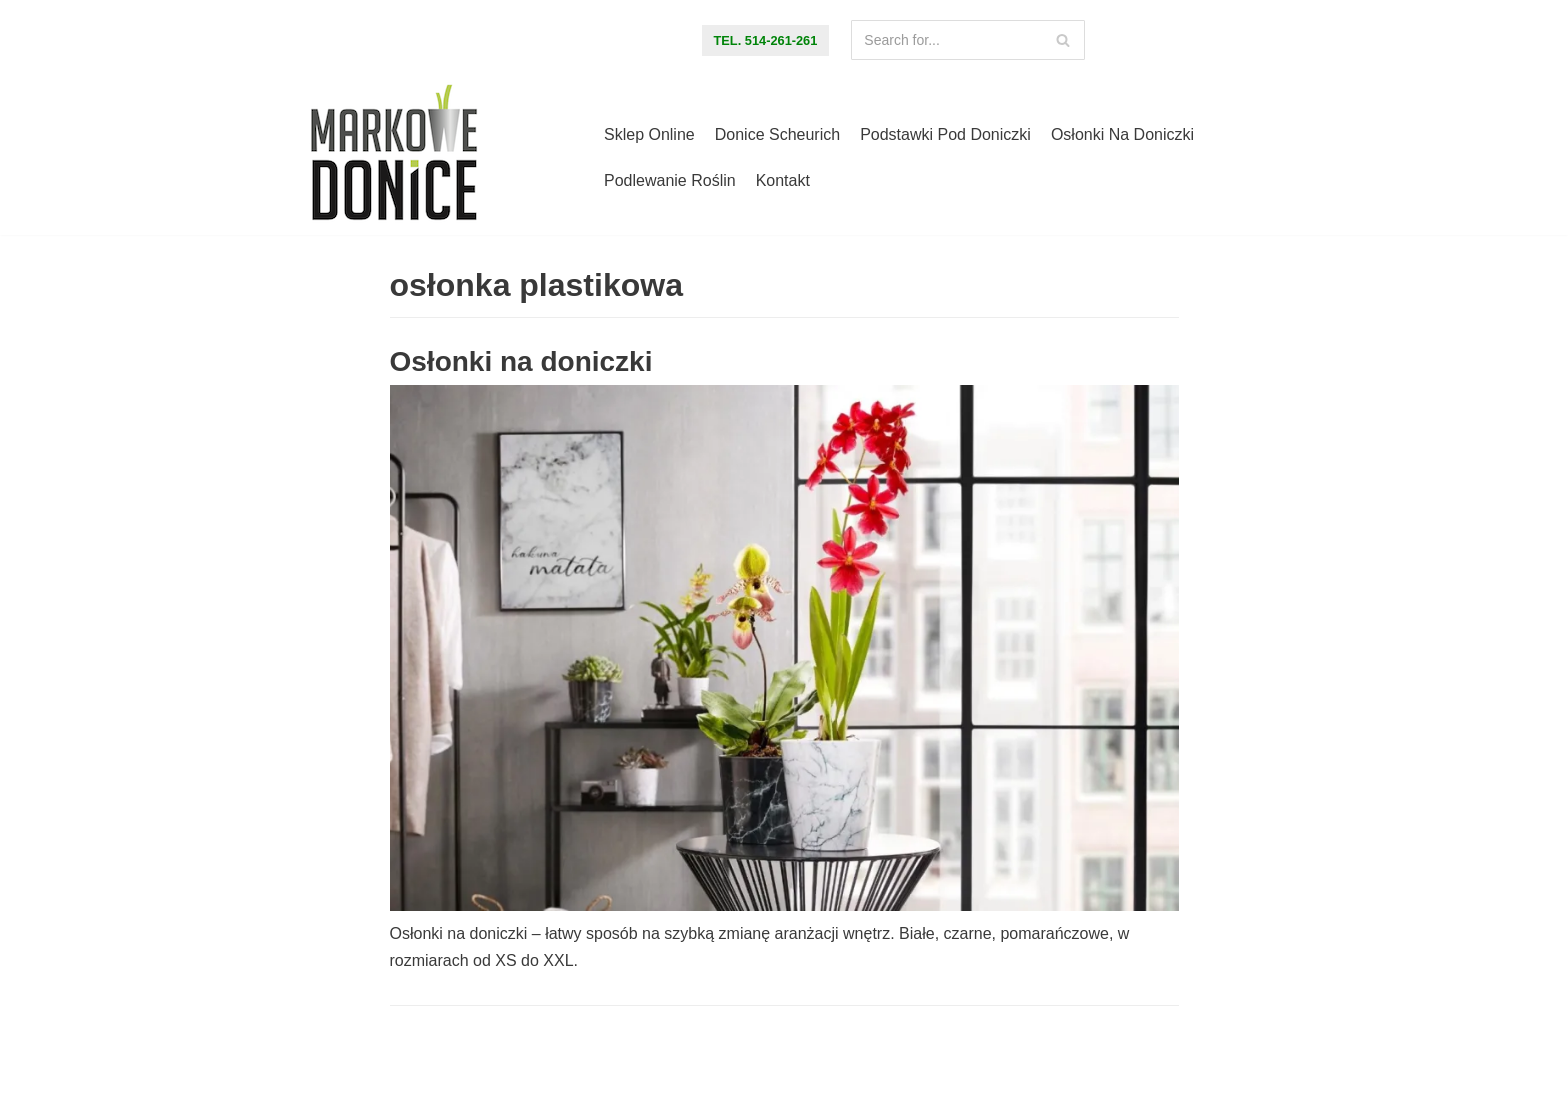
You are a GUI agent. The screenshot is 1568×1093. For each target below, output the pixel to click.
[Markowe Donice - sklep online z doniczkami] (394, 158)
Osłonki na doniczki (1122, 134)
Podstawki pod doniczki (945, 134)
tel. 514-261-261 (766, 40)
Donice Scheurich (777, 134)
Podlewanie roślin (670, 180)
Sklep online (649, 134)
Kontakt (783, 180)
